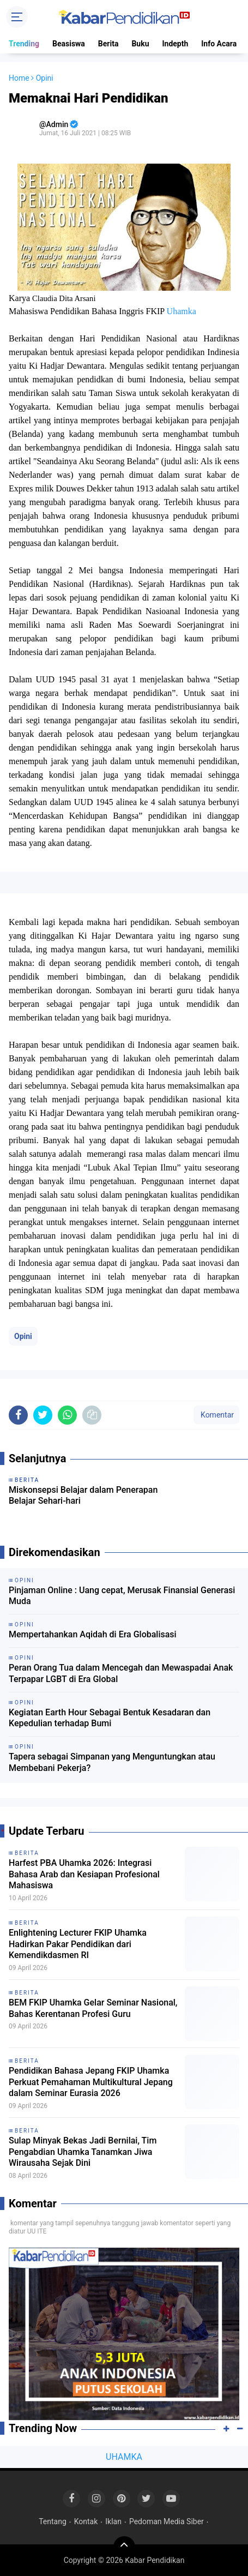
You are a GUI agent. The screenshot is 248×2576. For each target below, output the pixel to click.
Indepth (175, 43)
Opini (23, 1336)
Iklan (113, 2521)
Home (19, 78)
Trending (24, 43)
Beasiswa (68, 43)
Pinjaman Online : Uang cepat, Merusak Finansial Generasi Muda (122, 1596)
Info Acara (219, 43)
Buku (140, 43)
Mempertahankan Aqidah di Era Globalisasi (93, 1634)
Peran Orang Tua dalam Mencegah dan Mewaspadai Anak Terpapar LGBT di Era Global (121, 1673)
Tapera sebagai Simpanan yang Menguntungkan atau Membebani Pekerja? (112, 1762)
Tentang (52, 2521)
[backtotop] (124, 2547)
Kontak (86, 2521)
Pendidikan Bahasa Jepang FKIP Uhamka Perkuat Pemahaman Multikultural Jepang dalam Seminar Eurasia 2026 (91, 2082)
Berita (108, 43)
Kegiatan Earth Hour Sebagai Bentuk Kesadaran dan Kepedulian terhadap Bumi (109, 1718)
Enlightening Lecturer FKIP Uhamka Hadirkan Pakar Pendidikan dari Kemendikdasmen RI (78, 1944)
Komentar (216, 1414)
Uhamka (181, 311)
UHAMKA (124, 2457)
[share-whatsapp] (67, 1415)
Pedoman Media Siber (166, 2521)
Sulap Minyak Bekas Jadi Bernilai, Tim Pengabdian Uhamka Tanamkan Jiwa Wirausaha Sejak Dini (82, 2152)
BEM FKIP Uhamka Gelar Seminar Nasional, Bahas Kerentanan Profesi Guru (93, 2008)
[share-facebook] (18, 1415)
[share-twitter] (42, 1415)
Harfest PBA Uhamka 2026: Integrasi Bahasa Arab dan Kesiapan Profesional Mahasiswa (84, 1874)
